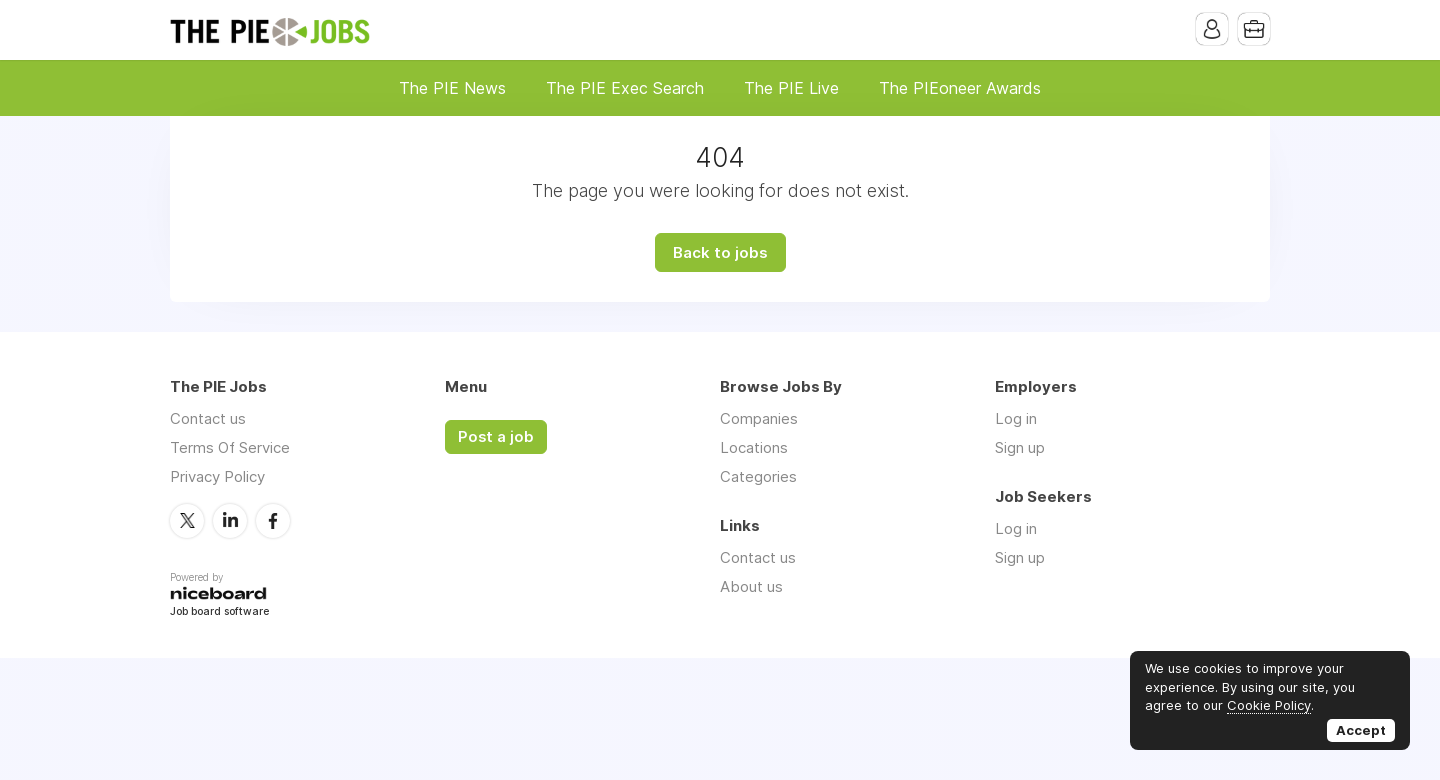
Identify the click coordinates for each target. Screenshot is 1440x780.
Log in (1016, 418)
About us (751, 586)
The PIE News (452, 88)
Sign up (1020, 447)
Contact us (208, 418)
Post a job (496, 437)
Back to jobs (720, 252)
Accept (1361, 730)
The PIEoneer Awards (960, 88)
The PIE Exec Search (625, 88)
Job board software (219, 612)
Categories (758, 476)
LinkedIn (230, 521)
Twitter (187, 521)
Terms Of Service (230, 447)
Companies (759, 418)
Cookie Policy (1269, 705)
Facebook (273, 521)
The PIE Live (791, 88)
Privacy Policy (217, 476)
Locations (754, 447)
